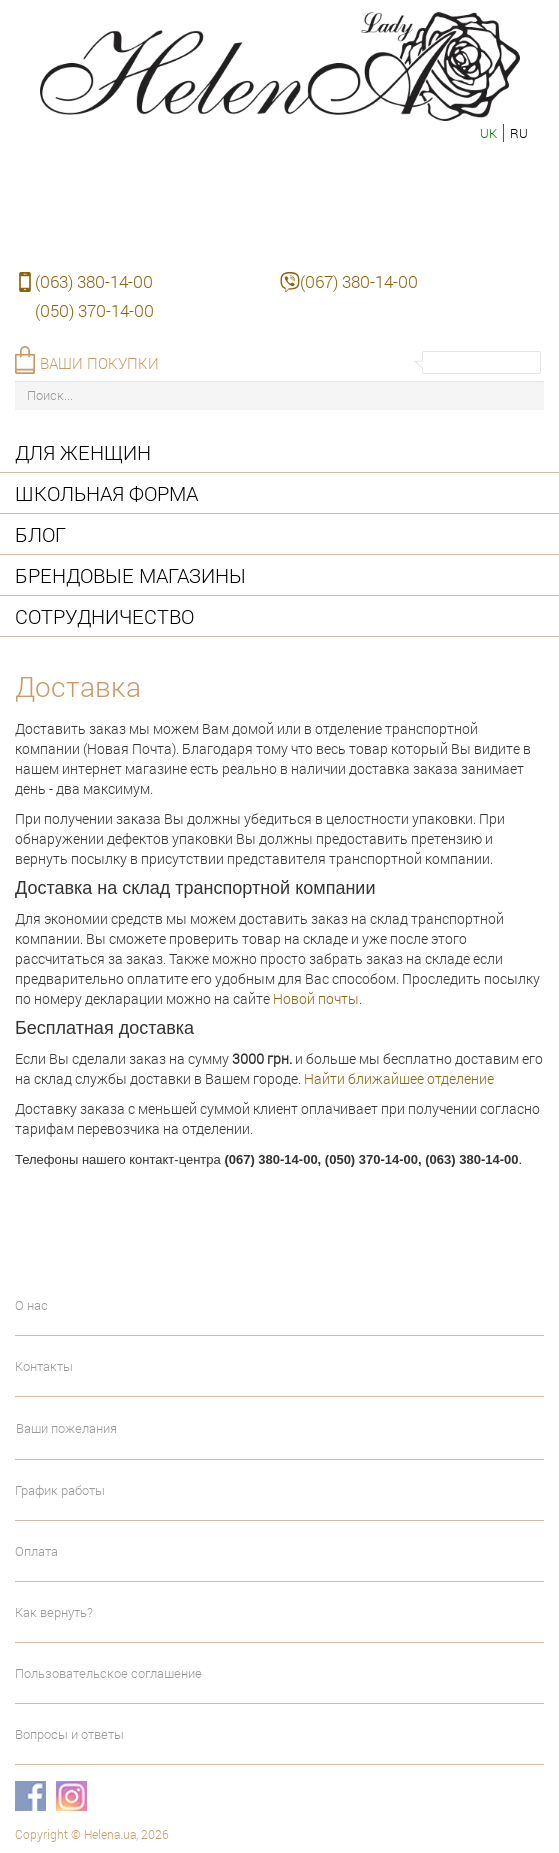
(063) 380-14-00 (94, 281)
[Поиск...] (279, 395)
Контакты (44, 1366)
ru (519, 133)
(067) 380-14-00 (359, 281)
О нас (31, 1305)
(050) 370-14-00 (94, 310)
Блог (40, 534)
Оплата (36, 1551)
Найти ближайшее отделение (399, 1078)
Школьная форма (106, 493)
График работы (60, 1490)
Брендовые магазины (130, 575)
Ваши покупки (99, 363)
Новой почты (316, 998)
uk (488, 133)
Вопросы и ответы (69, 1734)
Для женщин (83, 452)
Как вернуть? (54, 1612)
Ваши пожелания (66, 1428)
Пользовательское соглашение (108, 1673)
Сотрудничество (104, 616)
